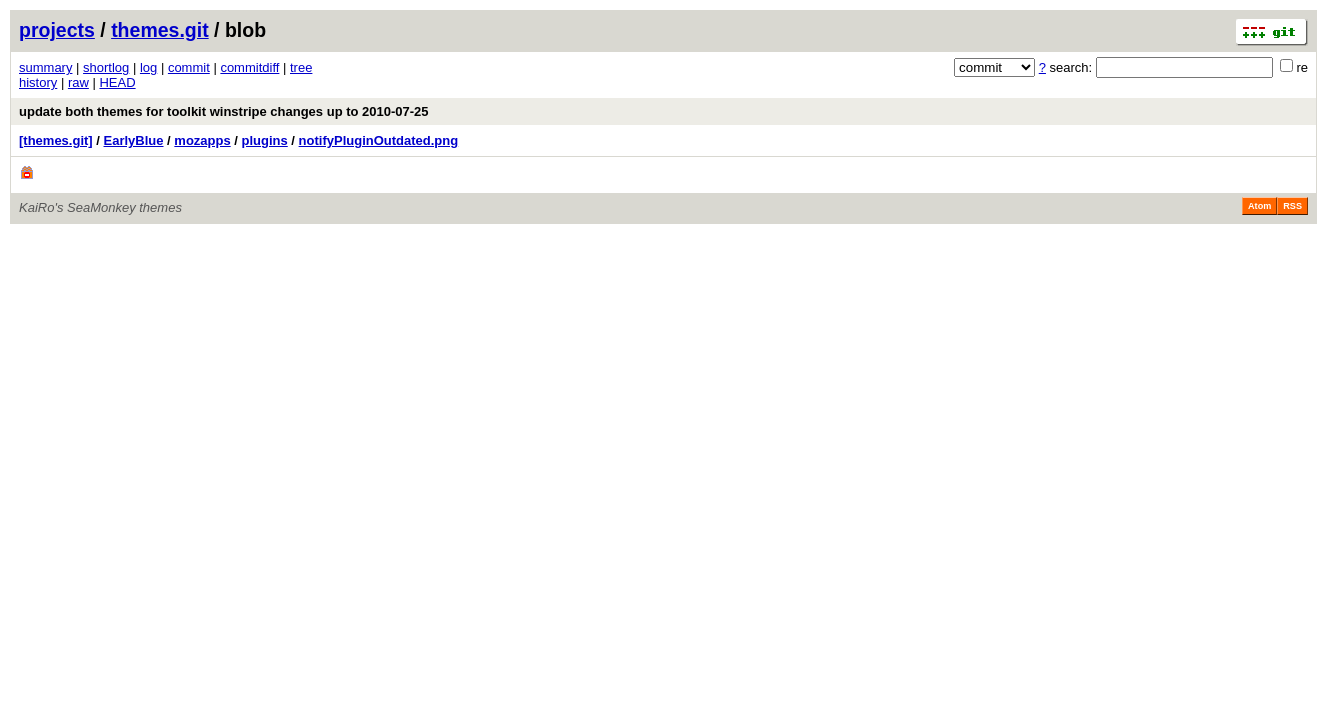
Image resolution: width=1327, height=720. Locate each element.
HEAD (117, 82)
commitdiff (249, 67)
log (148, 67)
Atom (1259, 206)
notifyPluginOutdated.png (379, 140)
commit (189, 67)
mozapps (202, 140)
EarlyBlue (134, 140)
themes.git (160, 30)
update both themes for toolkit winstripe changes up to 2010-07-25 (224, 111)
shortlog (106, 67)
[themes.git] (56, 140)
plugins (265, 140)
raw (78, 82)
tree (301, 67)
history (38, 82)
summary (45, 67)
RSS (1292, 206)
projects (57, 30)
